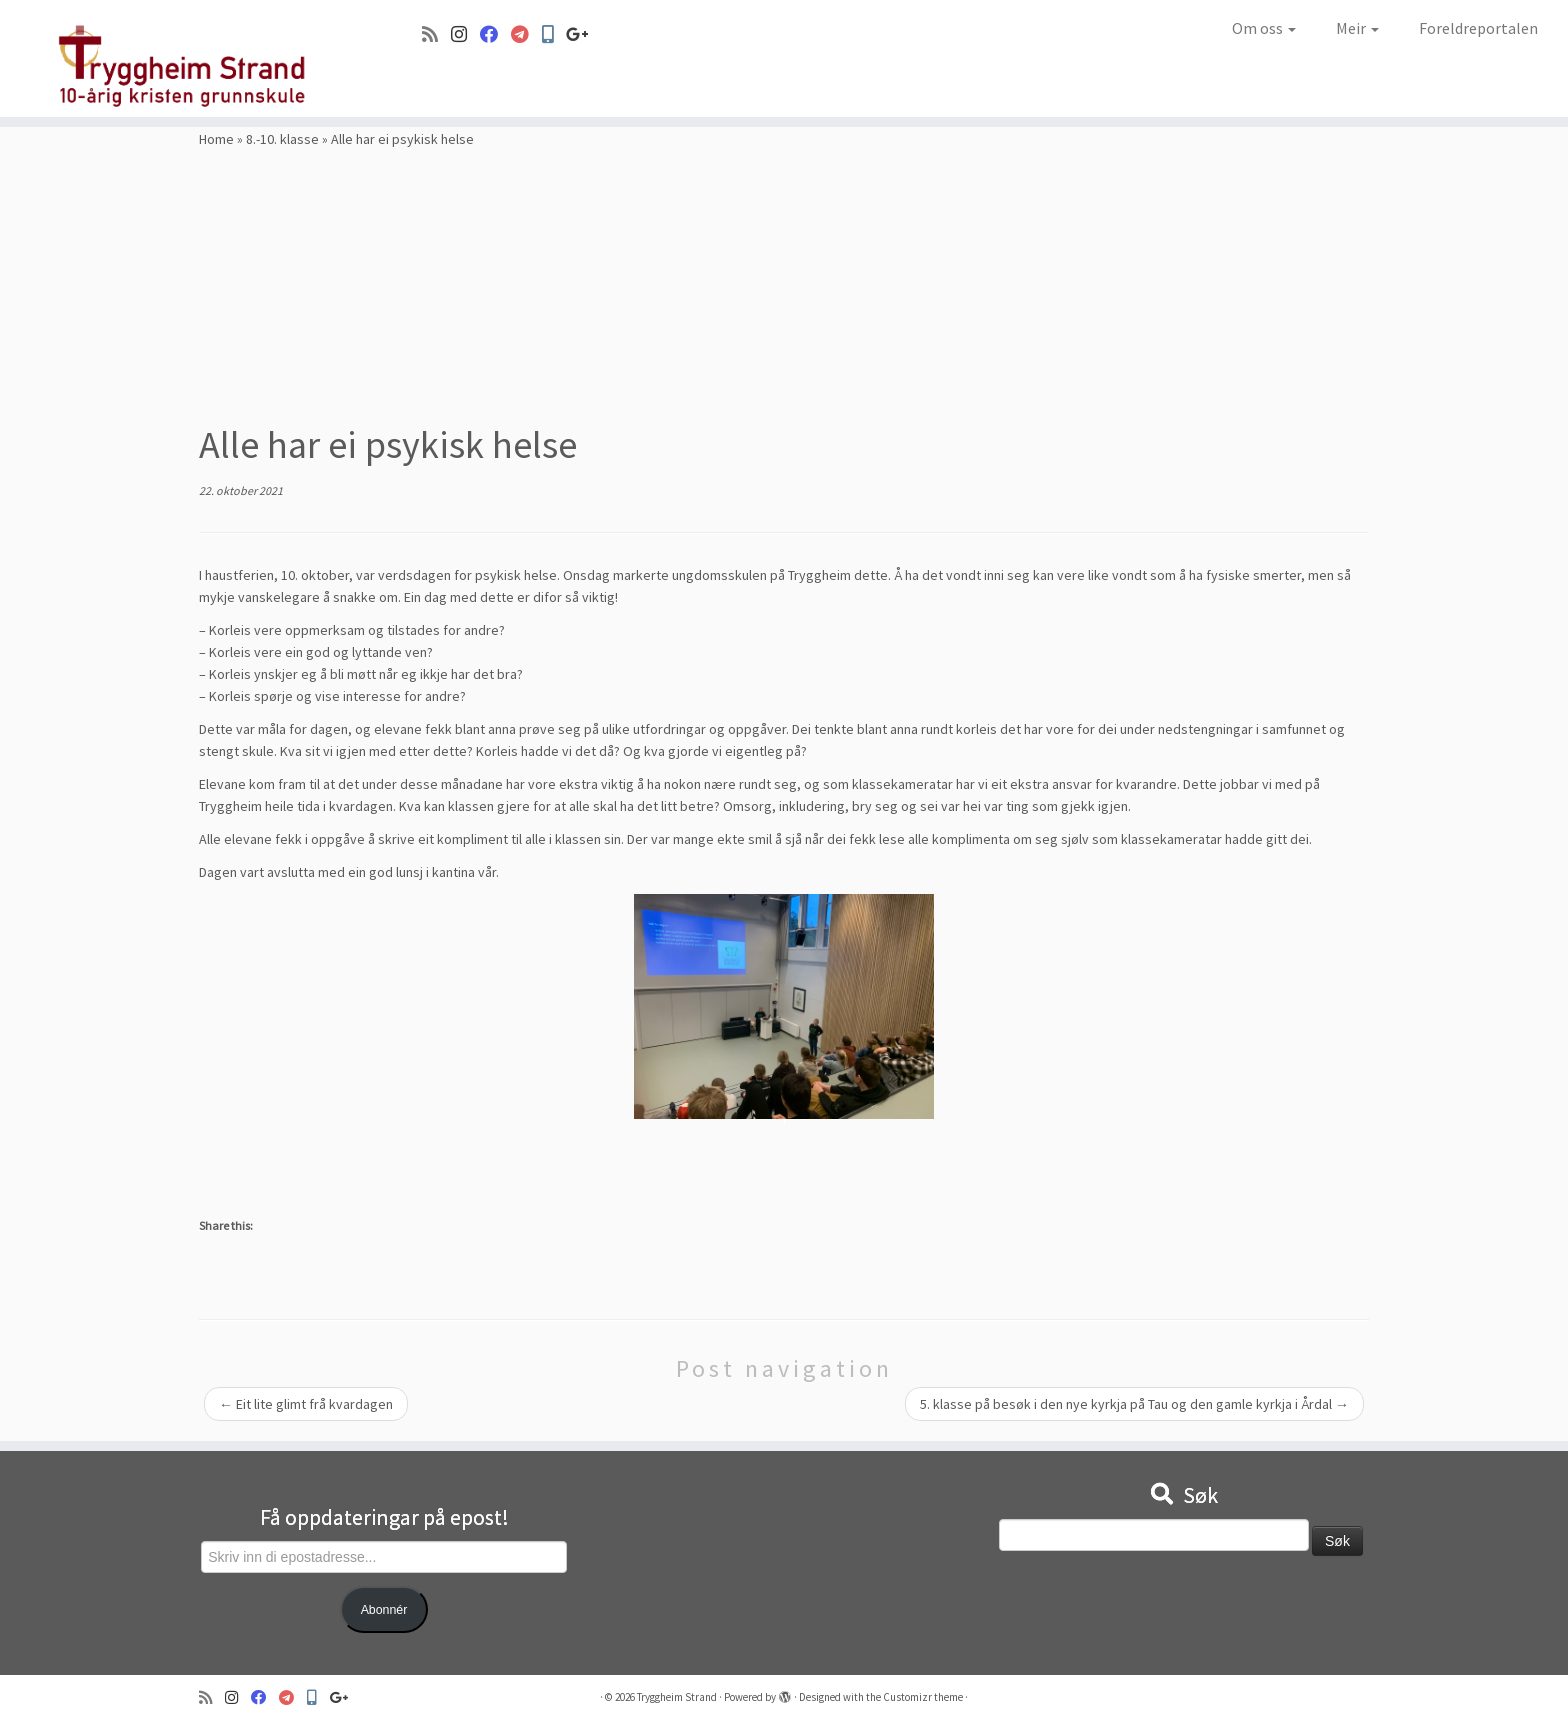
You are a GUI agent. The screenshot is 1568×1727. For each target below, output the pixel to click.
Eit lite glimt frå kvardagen (306, 1404)
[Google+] (584, 34)
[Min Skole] (554, 34)
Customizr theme (923, 1697)
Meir (1357, 28)
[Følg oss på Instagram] (465, 34)
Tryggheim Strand (677, 1697)
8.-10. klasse (282, 139)
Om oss (1264, 28)
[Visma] (526, 34)
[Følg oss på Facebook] (495, 34)
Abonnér (384, 1610)
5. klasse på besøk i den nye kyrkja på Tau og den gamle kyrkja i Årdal (1134, 1404)
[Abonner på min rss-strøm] (436, 34)
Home (216, 139)
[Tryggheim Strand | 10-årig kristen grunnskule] (181, 58)
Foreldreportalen (1478, 28)
